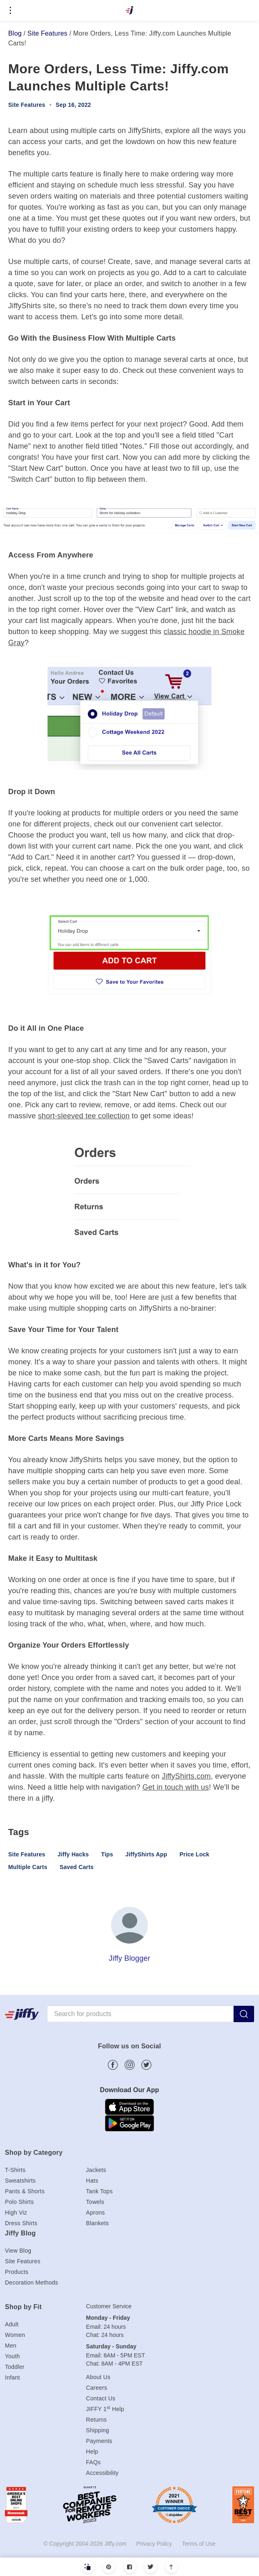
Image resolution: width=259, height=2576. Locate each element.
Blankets (97, 2223)
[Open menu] (10, 10)
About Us (98, 2377)
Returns (96, 2419)
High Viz (16, 2212)
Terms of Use (199, 2543)
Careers (96, 2387)
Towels (95, 2202)
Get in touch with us (176, 1787)
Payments (99, 2441)
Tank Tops (99, 2191)
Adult (11, 2324)
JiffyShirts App (146, 1854)
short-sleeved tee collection (84, 1116)
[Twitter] (150, 2566)
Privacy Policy (154, 2543)
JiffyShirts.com (186, 1776)
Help (92, 2451)
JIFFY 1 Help (105, 2408)
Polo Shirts (19, 2202)
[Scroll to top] (171, 2566)
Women (15, 2335)
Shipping (97, 2430)
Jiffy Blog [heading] (20, 2233)
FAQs (93, 2462)
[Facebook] (129, 2566)
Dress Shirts (21, 2223)
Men (10, 2345)
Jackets (96, 2170)
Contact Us (101, 2398)
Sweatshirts (20, 2180)
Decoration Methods (31, 2282)
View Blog (18, 2250)
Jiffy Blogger (129, 1958)
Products (16, 2272)
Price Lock (194, 1854)
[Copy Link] (88, 2566)
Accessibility (102, 2473)
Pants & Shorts (25, 2191)
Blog (15, 33)
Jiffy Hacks (73, 1854)
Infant (12, 2377)
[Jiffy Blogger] (129, 1925)
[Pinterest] (108, 2566)
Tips (107, 1854)
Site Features (47, 33)
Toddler (15, 2367)
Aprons (95, 2212)
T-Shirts (15, 2170)
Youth (12, 2356)
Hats (92, 2180)
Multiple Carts (27, 1867)
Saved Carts (76, 1867)
